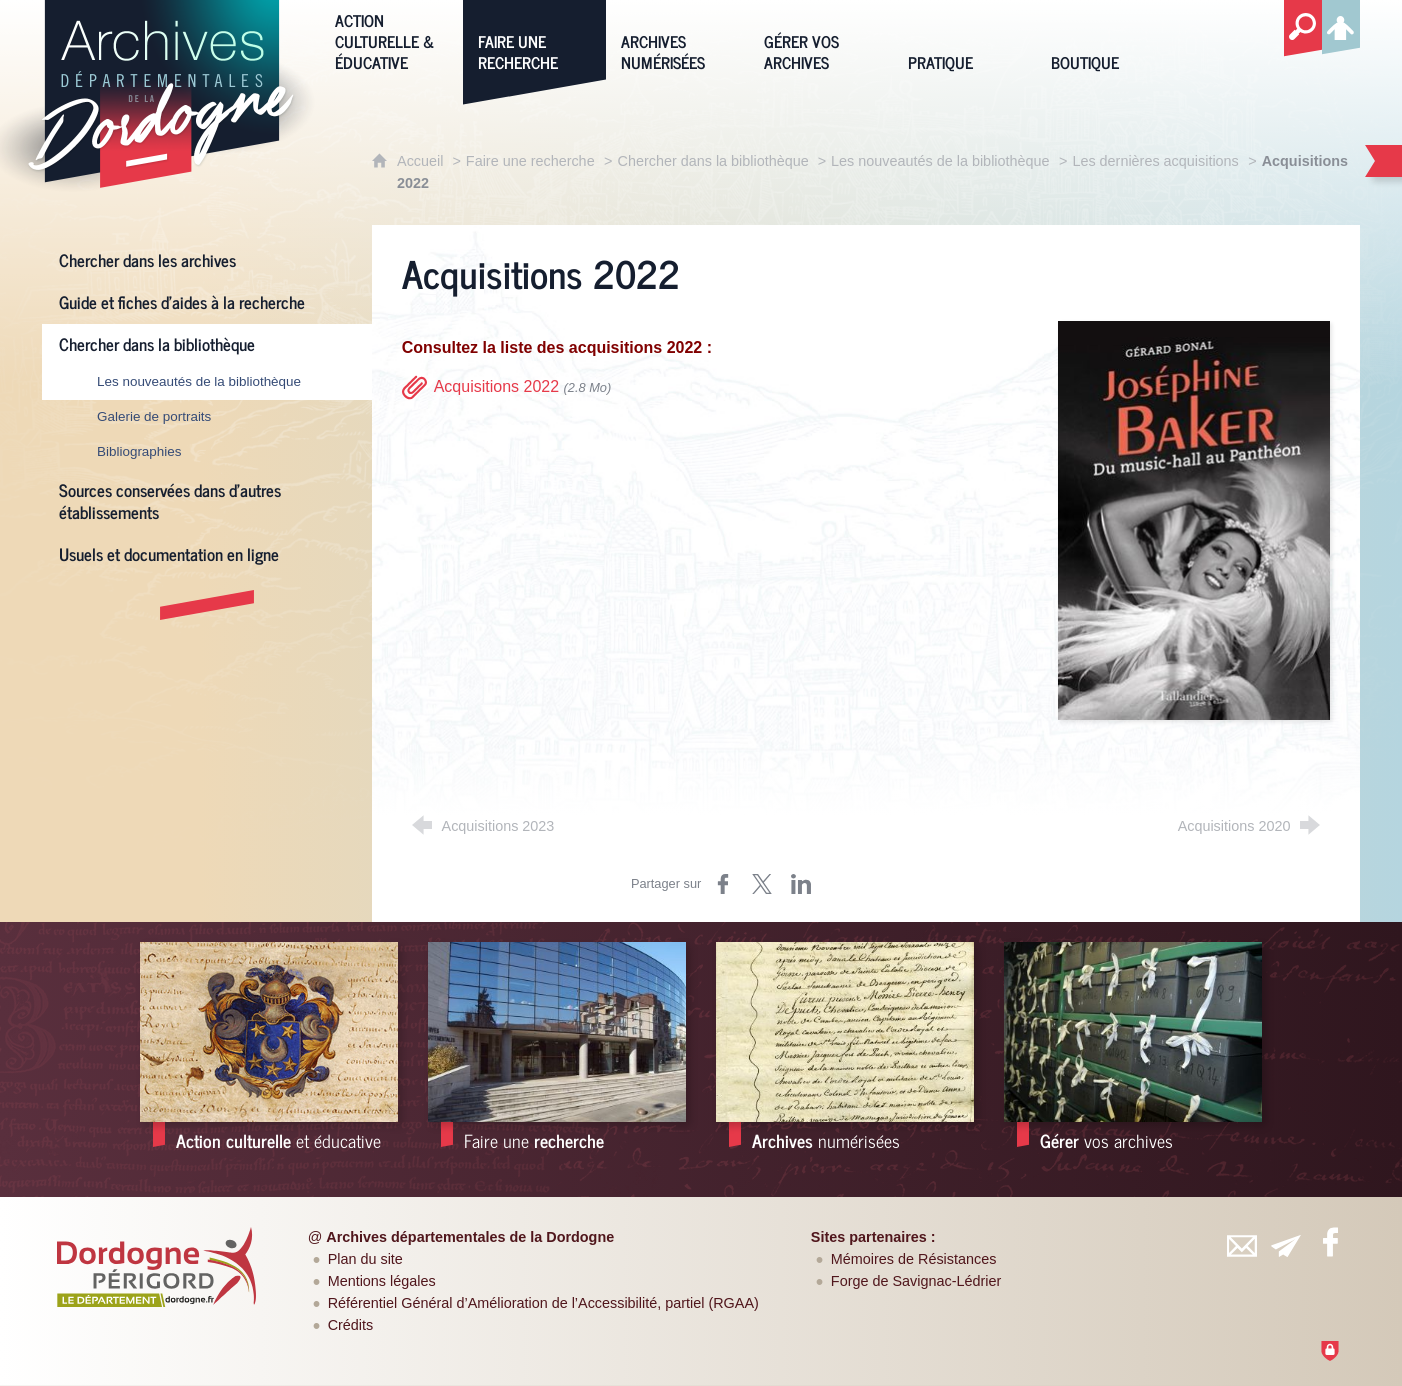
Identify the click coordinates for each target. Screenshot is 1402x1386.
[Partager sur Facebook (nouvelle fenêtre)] (723, 884)
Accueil (422, 161)
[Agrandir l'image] (1194, 519)
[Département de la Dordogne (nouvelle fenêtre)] (156, 1267)
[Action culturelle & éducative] (391, 39)
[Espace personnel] (1341, 24)
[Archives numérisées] (677, 39)
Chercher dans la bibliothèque (715, 161)
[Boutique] (1107, 39)
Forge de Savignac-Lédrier (916, 1281)
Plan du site (365, 1259)
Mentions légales (382, 1281)
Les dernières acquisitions (1155, 161)
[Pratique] (964, 39)
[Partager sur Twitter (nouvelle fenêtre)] (762, 884)
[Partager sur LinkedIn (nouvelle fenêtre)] (801, 884)
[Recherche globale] (1303, 29)
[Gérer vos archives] (820, 39)
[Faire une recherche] (534, 39)
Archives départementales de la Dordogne (470, 1237)
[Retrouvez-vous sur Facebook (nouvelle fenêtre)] (1331, 1242)
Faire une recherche (530, 161)
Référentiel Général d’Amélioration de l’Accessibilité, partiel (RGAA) (543, 1303)
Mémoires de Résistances (914, 1259)
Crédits (351, 1325)
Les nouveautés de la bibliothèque (940, 161)
